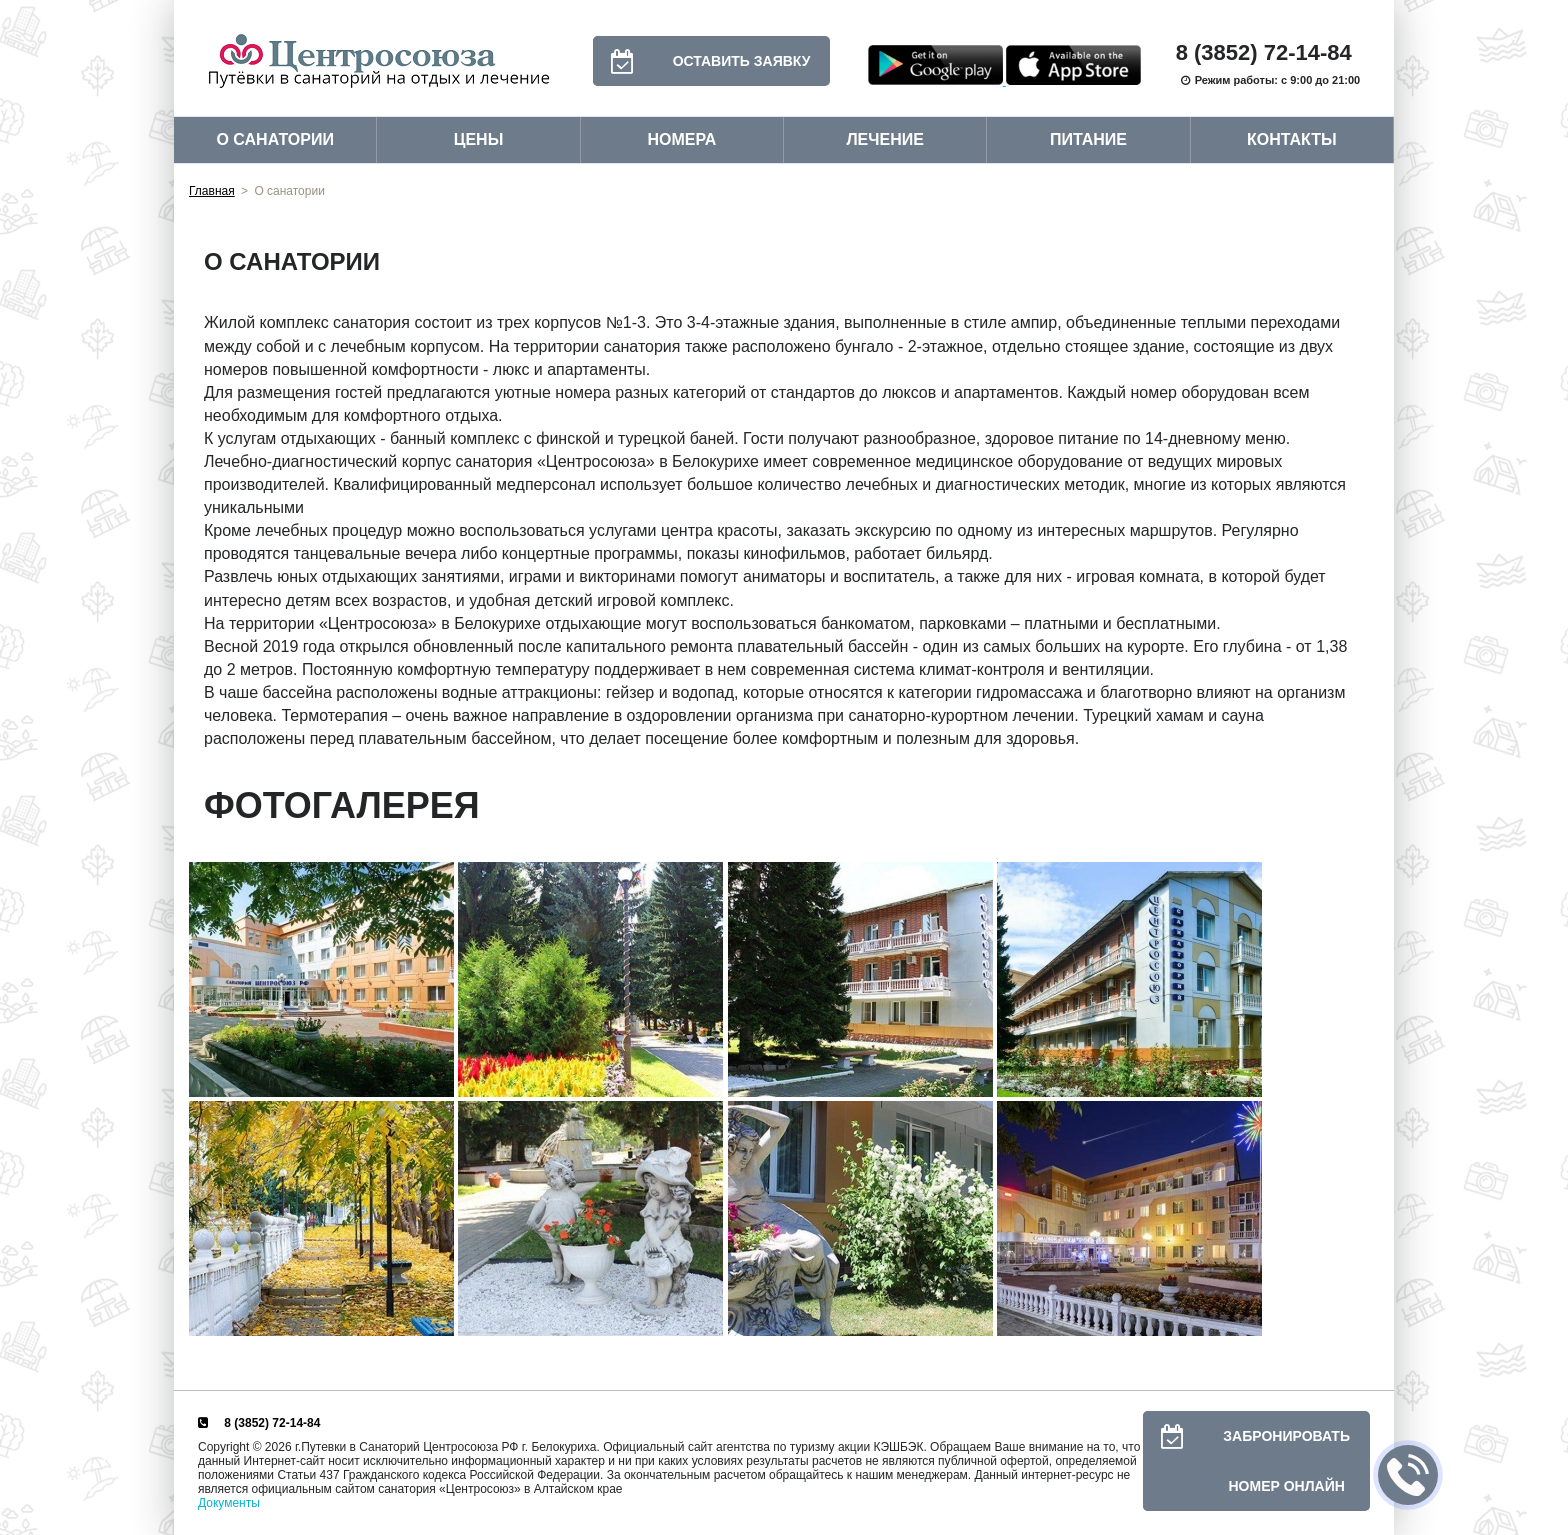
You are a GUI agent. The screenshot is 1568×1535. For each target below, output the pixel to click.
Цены (479, 139)
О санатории (274, 139)
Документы (229, 1503)
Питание (1088, 139)
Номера (681, 139)
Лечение (885, 139)
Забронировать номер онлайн (1246, 1461)
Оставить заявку (702, 61)
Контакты (1292, 139)
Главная (212, 191)
